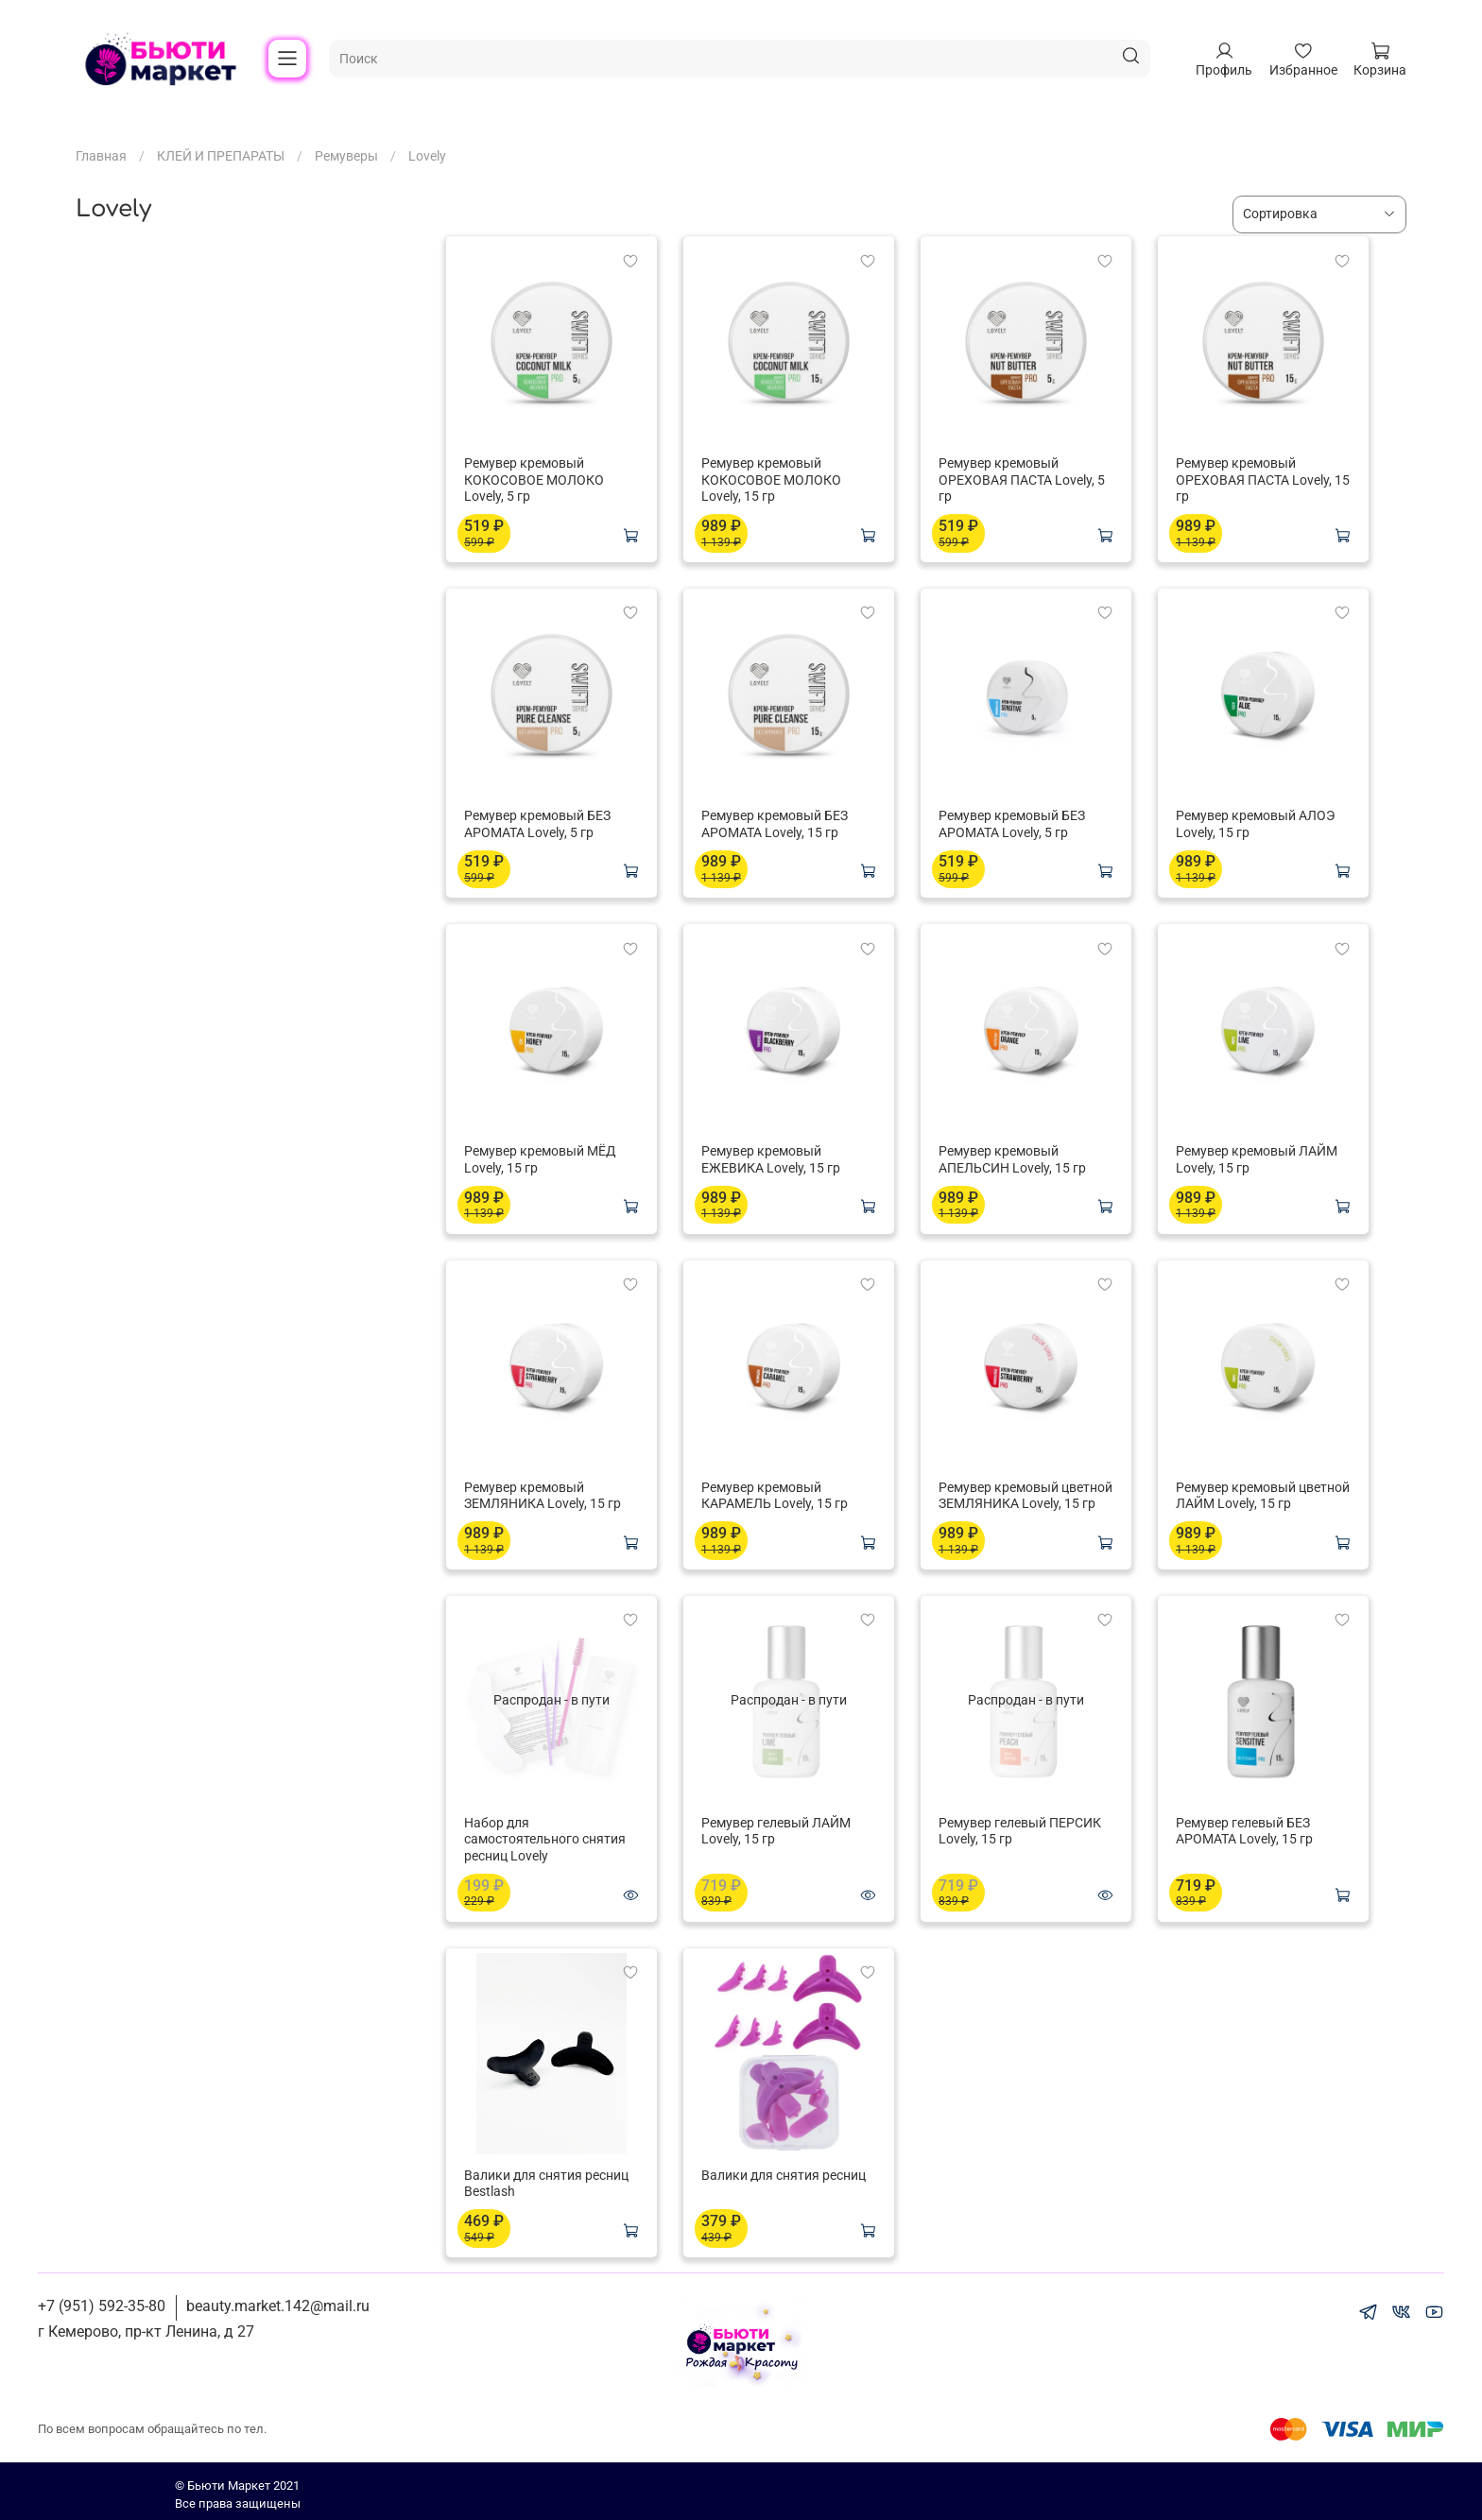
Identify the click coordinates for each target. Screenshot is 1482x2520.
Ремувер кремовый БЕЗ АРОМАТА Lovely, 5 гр (537, 824)
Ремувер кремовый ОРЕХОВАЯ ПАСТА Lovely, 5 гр (1022, 479)
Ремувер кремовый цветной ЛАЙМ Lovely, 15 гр (1263, 1496)
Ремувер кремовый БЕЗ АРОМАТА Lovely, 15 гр (774, 824)
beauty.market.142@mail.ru (278, 2306)
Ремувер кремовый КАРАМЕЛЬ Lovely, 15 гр (774, 1496)
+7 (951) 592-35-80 (101, 2306)
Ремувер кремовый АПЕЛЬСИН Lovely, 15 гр (1012, 1159)
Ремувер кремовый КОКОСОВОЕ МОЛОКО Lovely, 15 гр (771, 479)
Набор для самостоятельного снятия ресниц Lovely (545, 1839)
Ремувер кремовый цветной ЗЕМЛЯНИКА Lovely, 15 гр (1025, 1496)
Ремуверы (346, 155)
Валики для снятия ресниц (783, 2175)
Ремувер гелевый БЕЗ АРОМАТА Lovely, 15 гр (1244, 1831)
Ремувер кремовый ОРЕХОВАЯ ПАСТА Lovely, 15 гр (1263, 479)
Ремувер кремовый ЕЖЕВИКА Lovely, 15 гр (770, 1159)
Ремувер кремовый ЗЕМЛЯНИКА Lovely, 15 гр (542, 1496)
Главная (101, 155)
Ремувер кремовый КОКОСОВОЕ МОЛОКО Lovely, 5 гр (534, 479)
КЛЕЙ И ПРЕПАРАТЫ (220, 155)
